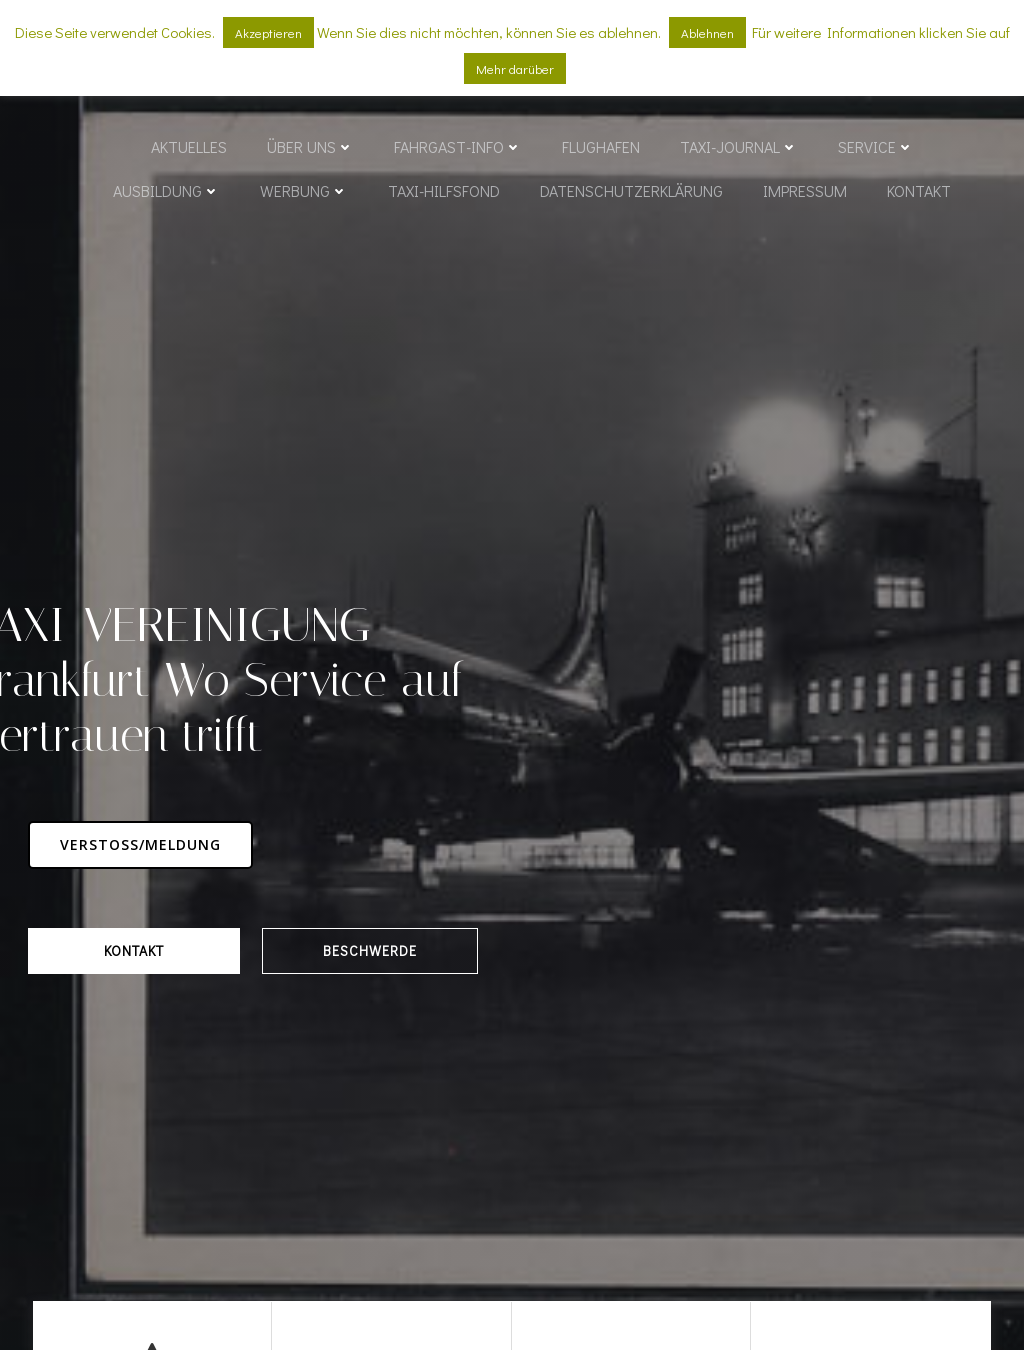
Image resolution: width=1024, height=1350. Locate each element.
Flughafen (601, 147)
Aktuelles (189, 147)
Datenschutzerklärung (631, 191)
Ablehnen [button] (707, 32)
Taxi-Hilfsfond (444, 191)
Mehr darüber (515, 68)
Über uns (310, 147)
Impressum (805, 191)
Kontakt (919, 191)
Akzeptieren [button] (268, 32)
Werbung (304, 191)
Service (876, 147)
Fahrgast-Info (458, 147)
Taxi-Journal (739, 147)
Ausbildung (166, 191)
